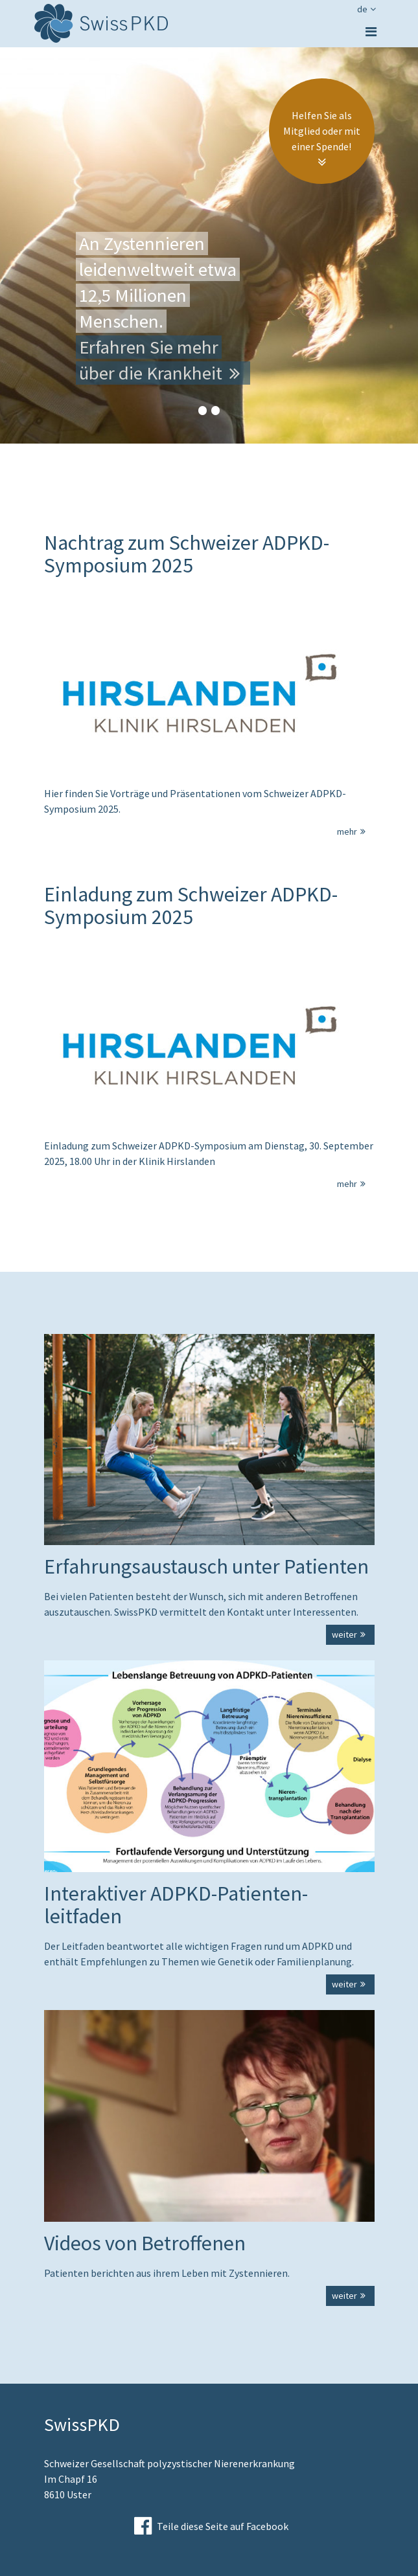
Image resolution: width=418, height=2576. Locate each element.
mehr (353, 831)
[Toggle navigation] (371, 32)
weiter (350, 1634)
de (368, 9)
